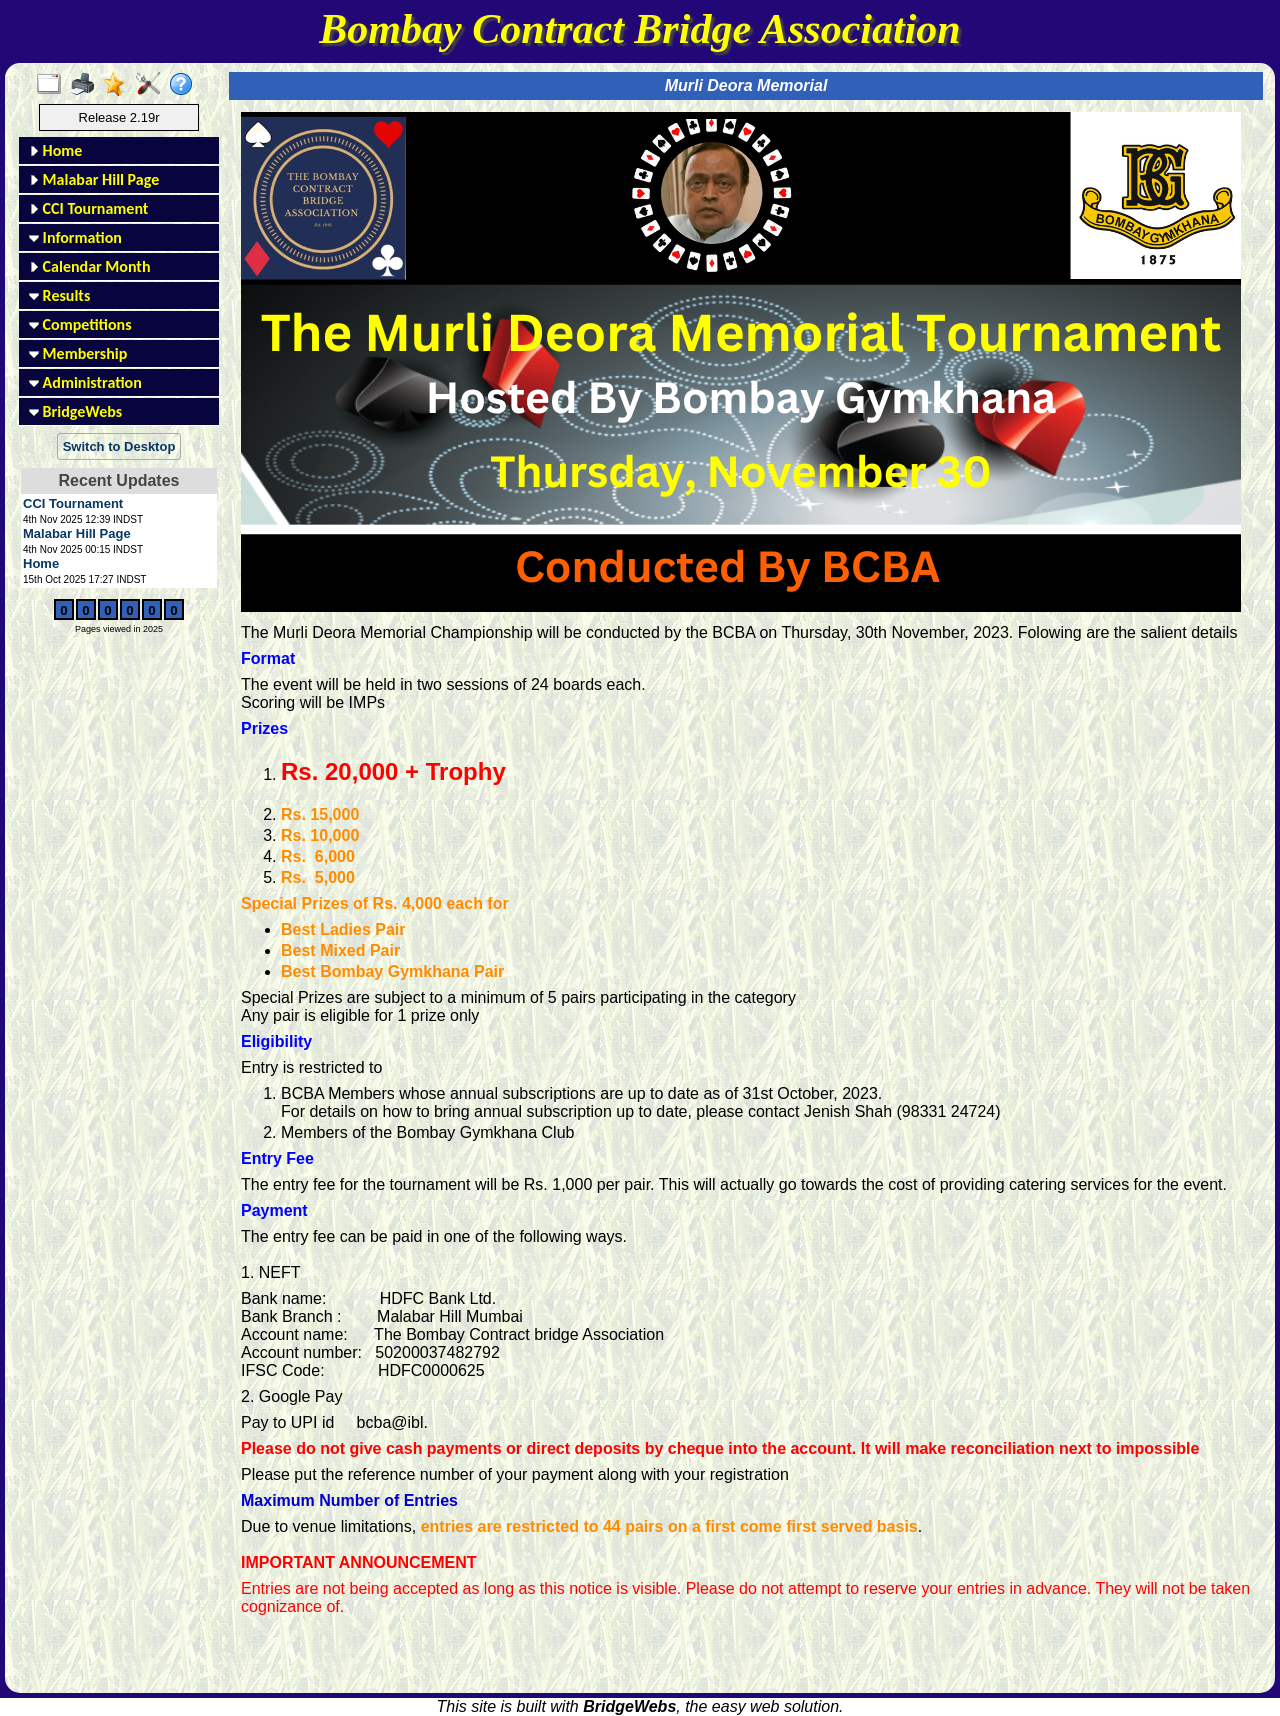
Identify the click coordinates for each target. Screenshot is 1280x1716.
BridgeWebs (75, 411)
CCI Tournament (88, 208)
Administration (85, 382)
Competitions (80, 324)
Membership (78, 353)
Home (55, 150)
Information (75, 237)
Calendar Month (90, 266)
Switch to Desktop (119, 446)
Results (59, 295)
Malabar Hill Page (94, 179)
